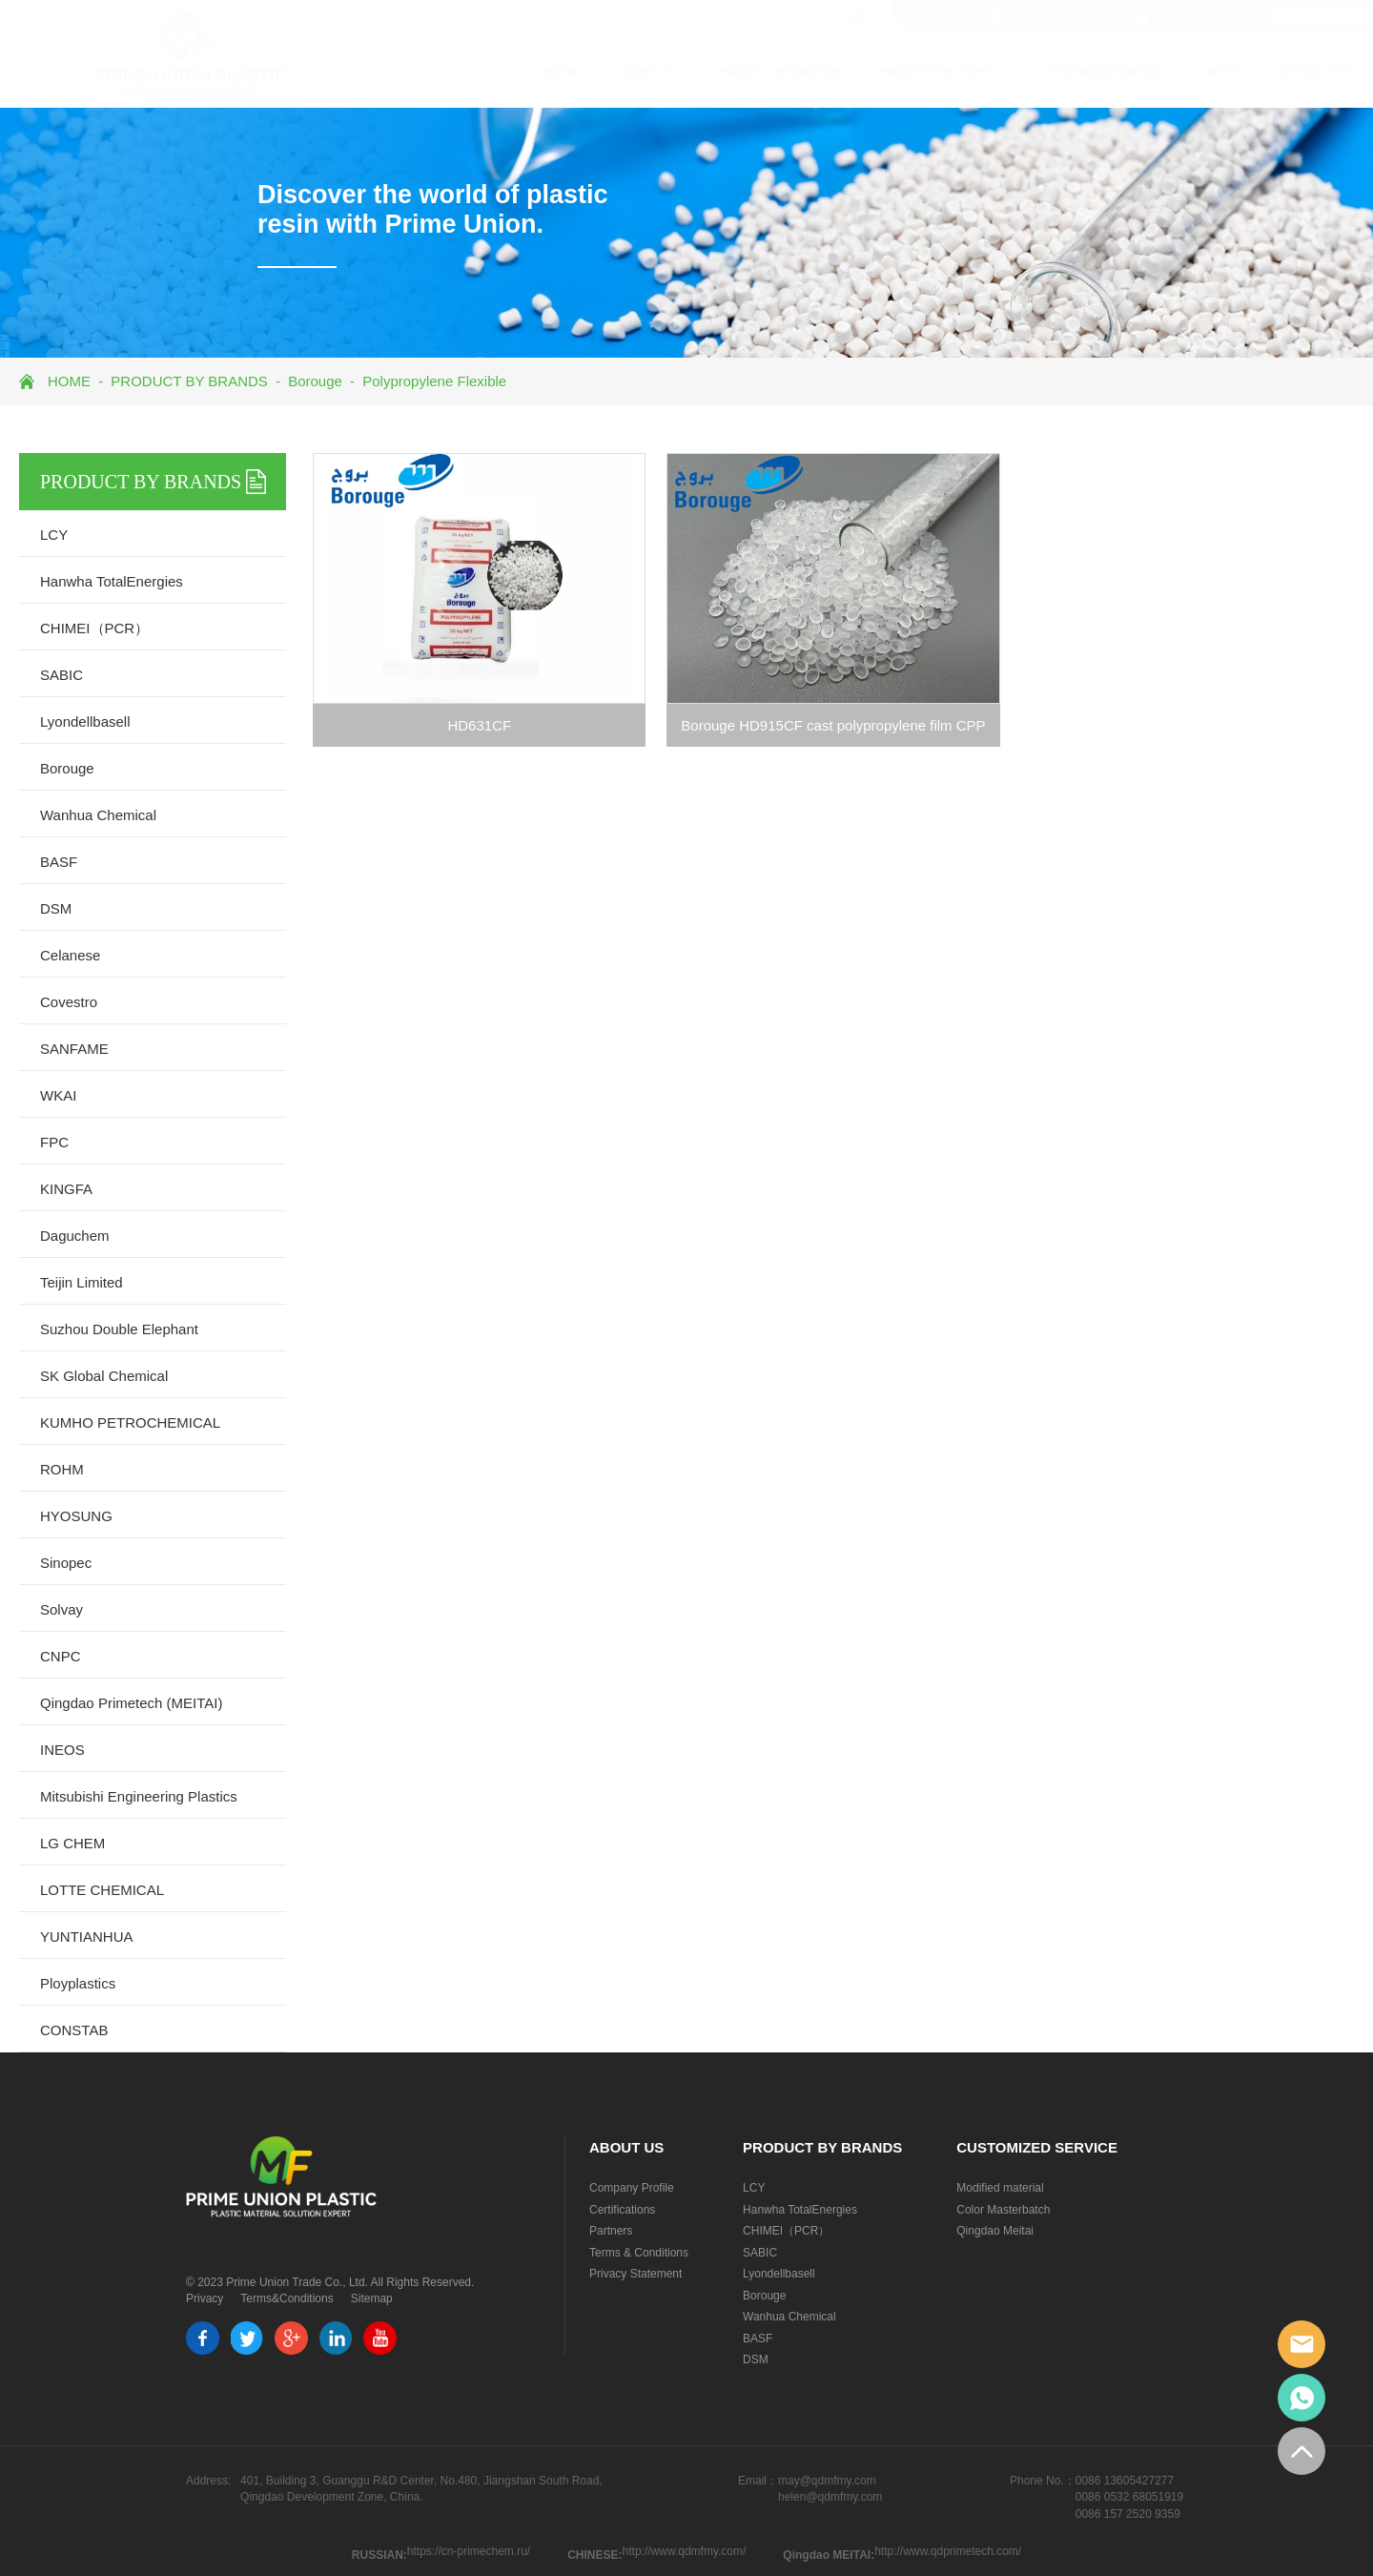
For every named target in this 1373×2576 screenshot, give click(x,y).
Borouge (315, 381)
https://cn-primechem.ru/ (468, 2551)
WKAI (58, 1095)
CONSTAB (74, 2030)
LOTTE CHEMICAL (102, 1890)
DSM (56, 908)
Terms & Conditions (638, 2252)
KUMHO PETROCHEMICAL (130, 1422)
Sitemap (372, 2298)
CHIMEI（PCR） (94, 628)
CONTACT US (1223, 71)
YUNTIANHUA (86, 1936)
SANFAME (74, 1049)
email (1301, 2344)
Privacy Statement (635, 2273)
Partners (610, 2230)
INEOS (62, 1749)
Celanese (70, 955)
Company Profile (631, 2188)
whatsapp (1301, 2397)
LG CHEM (72, 1843)
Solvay (61, 1609)
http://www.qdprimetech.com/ (947, 2551)
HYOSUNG (76, 1516)
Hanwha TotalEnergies (111, 581)
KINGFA (66, 1189)
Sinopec (66, 1563)
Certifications (622, 2209)
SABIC (61, 675)
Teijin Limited (81, 1282)
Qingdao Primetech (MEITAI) (131, 1703)
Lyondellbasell (85, 721)
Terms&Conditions (286, 2298)
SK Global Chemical (104, 1376)
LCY (54, 534)
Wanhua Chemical (98, 815)
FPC (54, 1142)
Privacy (204, 2298)
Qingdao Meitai (995, 2230)
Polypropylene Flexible (434, 381)
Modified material (999, 2188)
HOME (471, 71)
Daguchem (75, 1235)
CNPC (60, 1656)
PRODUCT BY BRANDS (687, 71)
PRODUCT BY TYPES (846, 71)
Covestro (68, 1002)
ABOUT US (557, 71)
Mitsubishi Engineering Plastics (138, 1796)
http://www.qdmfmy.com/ (685, 2551)
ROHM (62, 1469)
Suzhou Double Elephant (119, 1329)
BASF (58, 862)
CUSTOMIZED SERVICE (1009, 71)
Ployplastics (77, 1983)
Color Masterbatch (1003, 2209)
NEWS (1130, 71)
